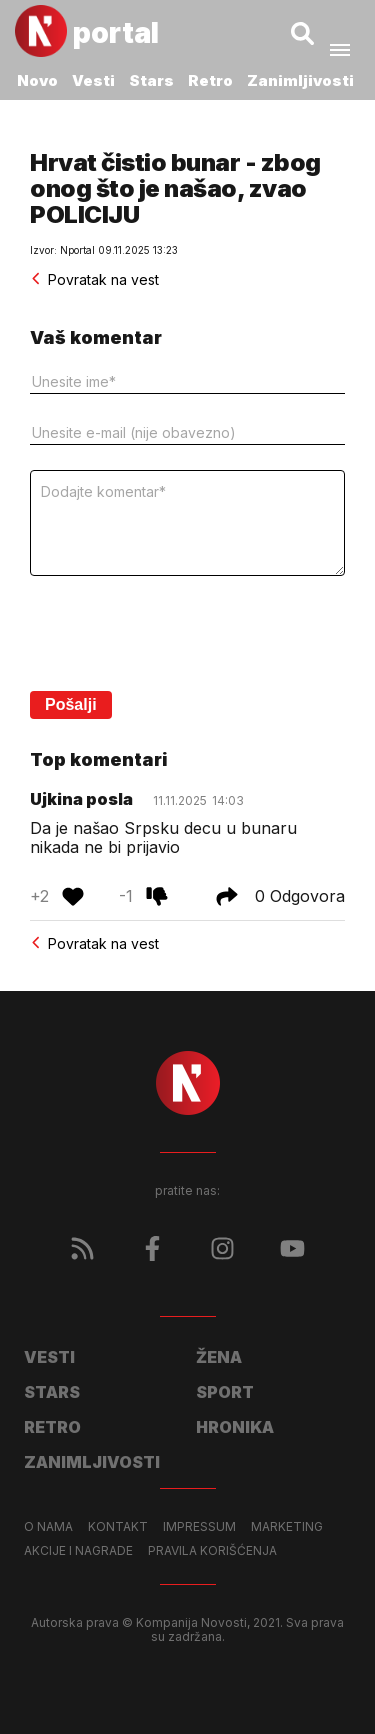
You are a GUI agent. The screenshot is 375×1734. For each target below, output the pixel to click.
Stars (151, 80)
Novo (37, 80)
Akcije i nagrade (78, 1551)
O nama (48, 1527)
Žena (219, 1357)
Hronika (235, 1427)
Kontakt (118, 1527)
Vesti (93, 80)
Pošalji (71, 704)
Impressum (199, 1527)
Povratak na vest (94, 279)
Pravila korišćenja (212, 1551)
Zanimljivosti (300, 80)
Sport (225, 1392)
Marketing (287, 1527)
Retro (210, 80)
